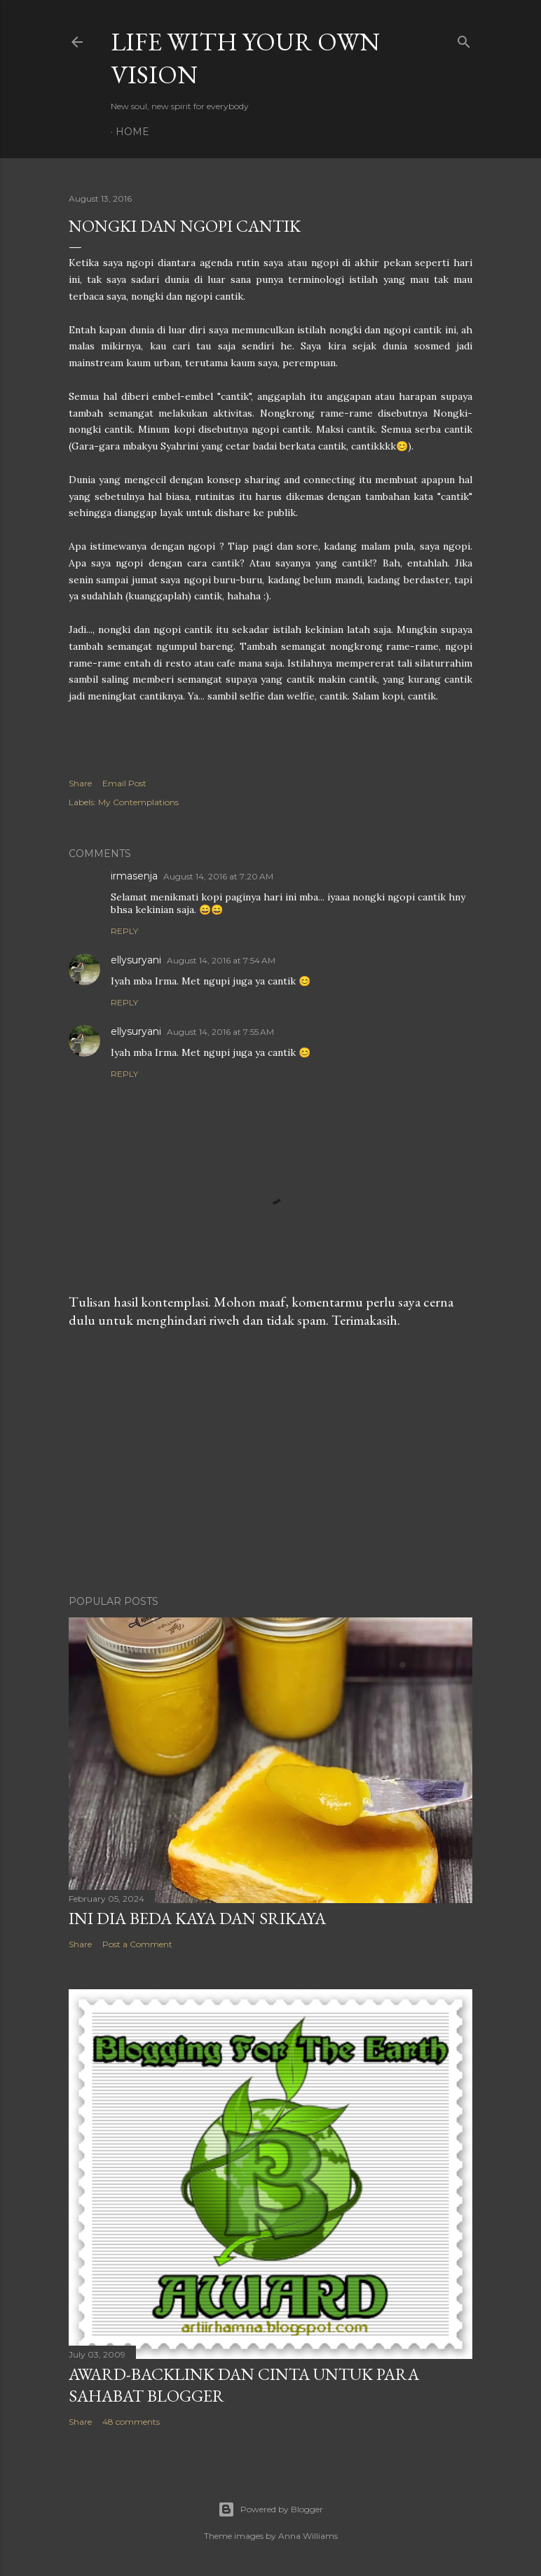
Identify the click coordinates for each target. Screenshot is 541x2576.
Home (132, 131)
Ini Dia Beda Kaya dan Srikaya (197, 1918)
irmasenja (134, 876)
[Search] (464, 39)
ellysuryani (136, 960)
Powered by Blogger (270, 2509)
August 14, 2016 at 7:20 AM (218, 876)
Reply (124, 931)
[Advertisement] (270, 1462)
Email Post (124, 783)
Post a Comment (137, 1944)
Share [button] (80, 783)
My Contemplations (138, 802)
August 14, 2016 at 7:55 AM (220, 1031)
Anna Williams (308, 2535)
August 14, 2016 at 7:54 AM (221, 960)
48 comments (131, 2421)
